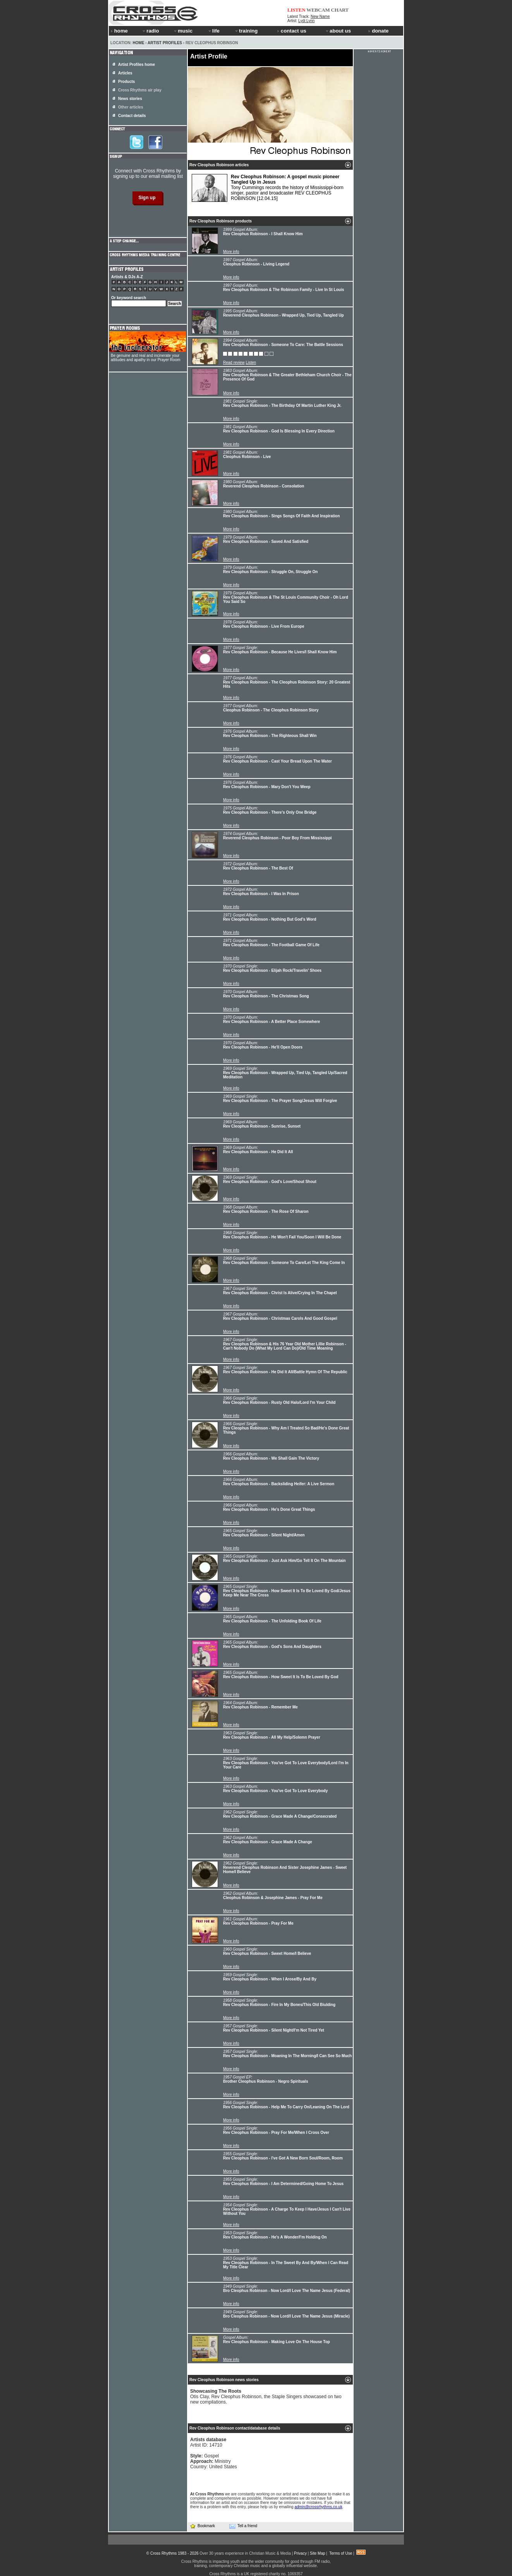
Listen (251, 362)
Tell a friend (243, 2526)
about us (338, 31)
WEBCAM (318, 10)
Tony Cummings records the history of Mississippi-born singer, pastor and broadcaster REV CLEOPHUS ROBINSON (268, 188)
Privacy (300, 2553)
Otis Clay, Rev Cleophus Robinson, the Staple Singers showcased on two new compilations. (266, 2396)
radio (150, 31)
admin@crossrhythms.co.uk (318, 2507)
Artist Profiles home (136, 64)
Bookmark (202, 2525)
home (119, 31)
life (214, 31)
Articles (125, 73)
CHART (340, 10)
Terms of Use (340, 2553)
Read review (234, 362)
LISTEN (296, 10)
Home (138, 43)
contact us (291, 31)
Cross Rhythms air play (140, 90)
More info (231, 252)
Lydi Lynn (306, 21)
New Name (320, 16)
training (246, 31)
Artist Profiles (165, 43)
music (182, 31)
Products (126, 81)
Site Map (317, 2553)
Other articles (130, 107)
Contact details (132, 116)
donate (378, 31)
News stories (130, 98)
